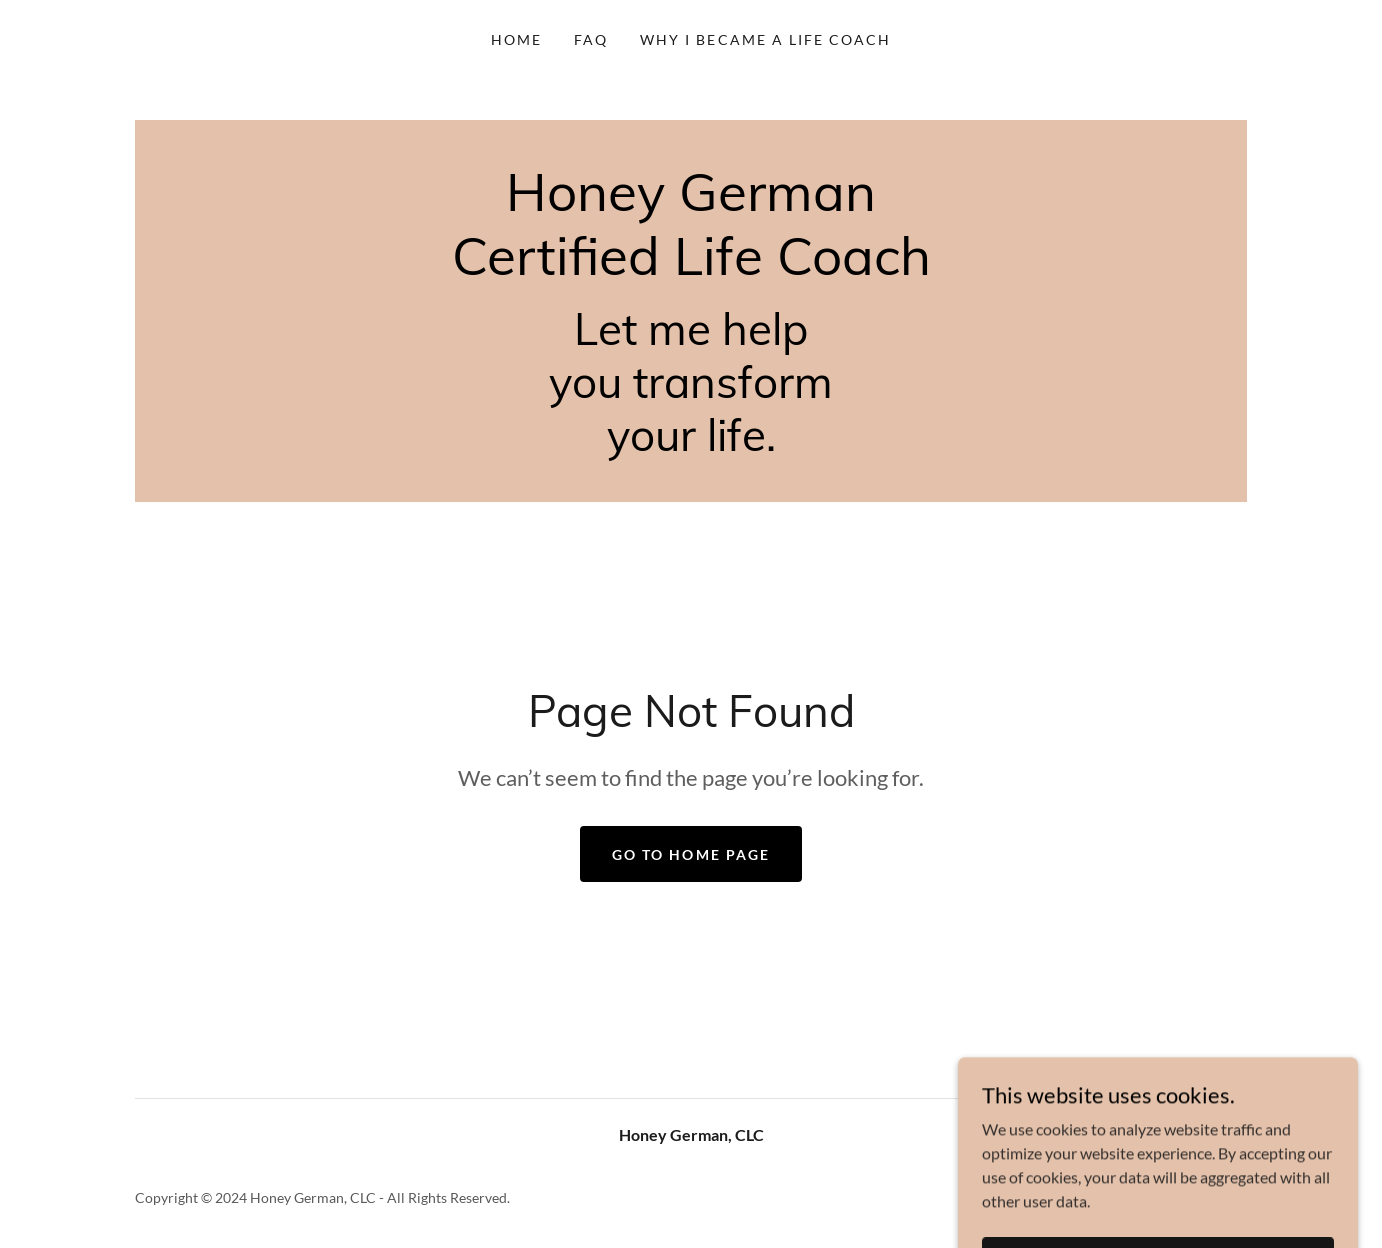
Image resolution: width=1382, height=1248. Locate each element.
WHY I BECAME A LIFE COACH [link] (765, 39)
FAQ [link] (591, 39)
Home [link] (516, 39)
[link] (691, 268)
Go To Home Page (690, 854)
